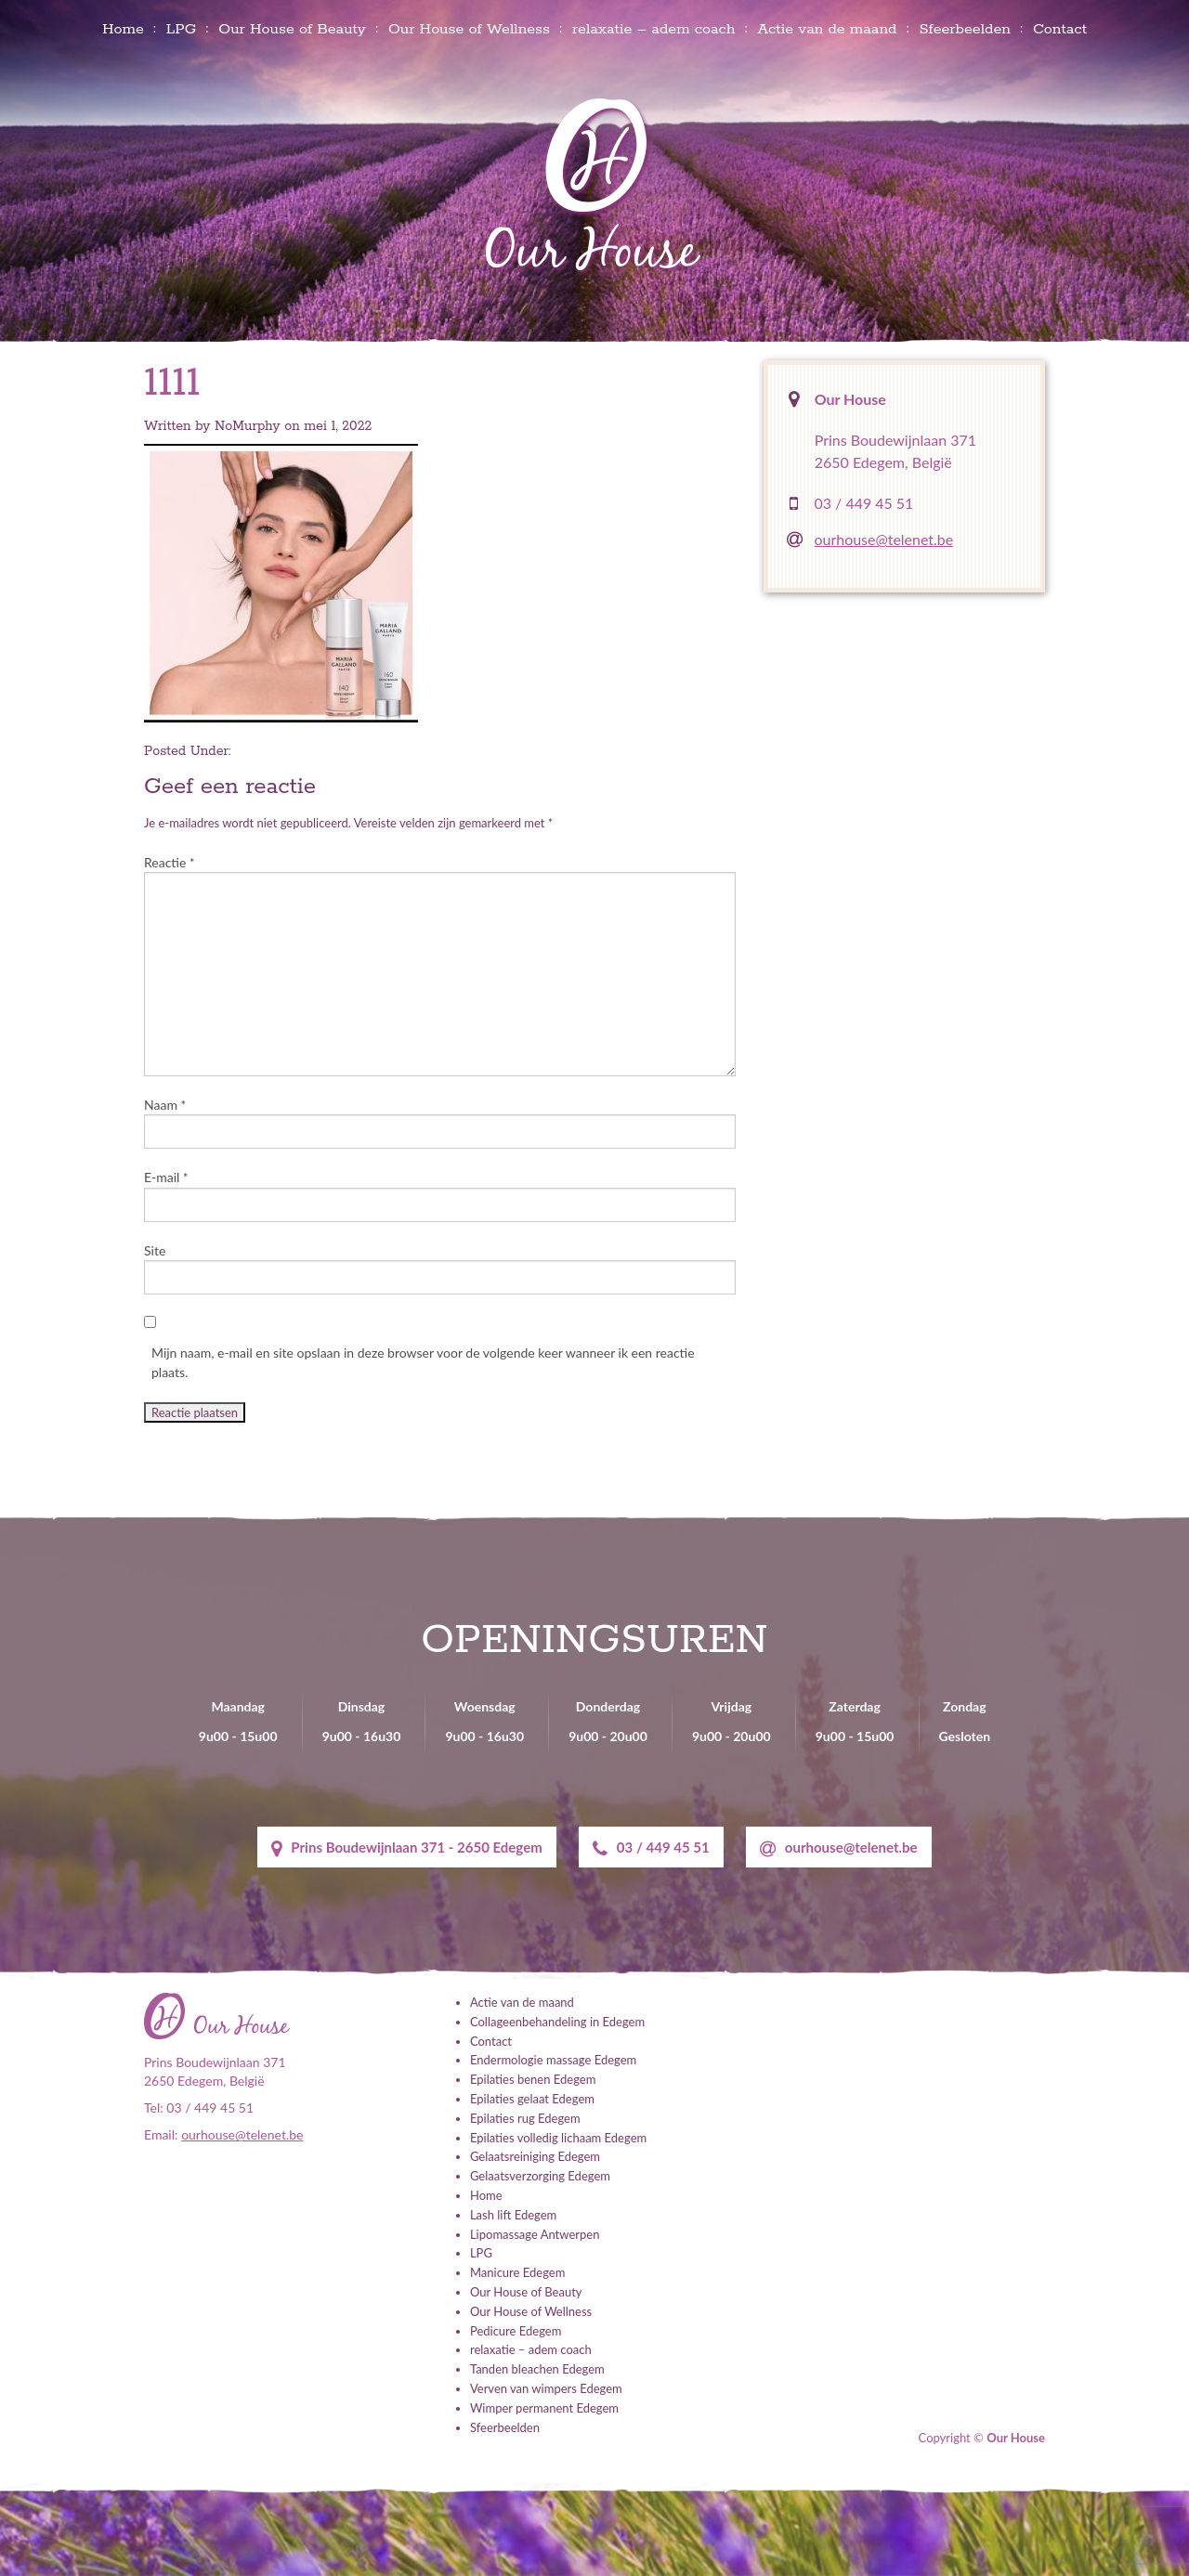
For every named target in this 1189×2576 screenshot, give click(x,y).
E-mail (166, 1177)
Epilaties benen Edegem (532, 2079)
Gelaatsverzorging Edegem (540, 2175)
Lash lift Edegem (513, 2213)
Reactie (169, 862)
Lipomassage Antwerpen (534, 2233)
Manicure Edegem (517, 2272)
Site (154, 1250)
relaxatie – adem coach (653, 29)
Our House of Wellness (469, 29)
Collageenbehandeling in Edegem (557, 2021)
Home (123, 29)
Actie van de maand (826, 29)
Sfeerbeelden (965, 29)
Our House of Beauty (292, 29)
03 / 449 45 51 (864, 503)
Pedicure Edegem (515, 2329)
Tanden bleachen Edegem (537, 2368)
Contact (1060, 29)
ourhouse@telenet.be (884, 539)
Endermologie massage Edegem (553, 2059)
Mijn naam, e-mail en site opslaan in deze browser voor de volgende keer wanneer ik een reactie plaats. (423, 1362)
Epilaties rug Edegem (525, 2118)
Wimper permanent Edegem (544, 2407)
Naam (165, 1104)
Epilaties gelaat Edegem (532, 2098)
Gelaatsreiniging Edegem (535, 2156)
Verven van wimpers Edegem (546, 2388)
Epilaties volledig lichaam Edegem (558, 2136)
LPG (181, 29)
